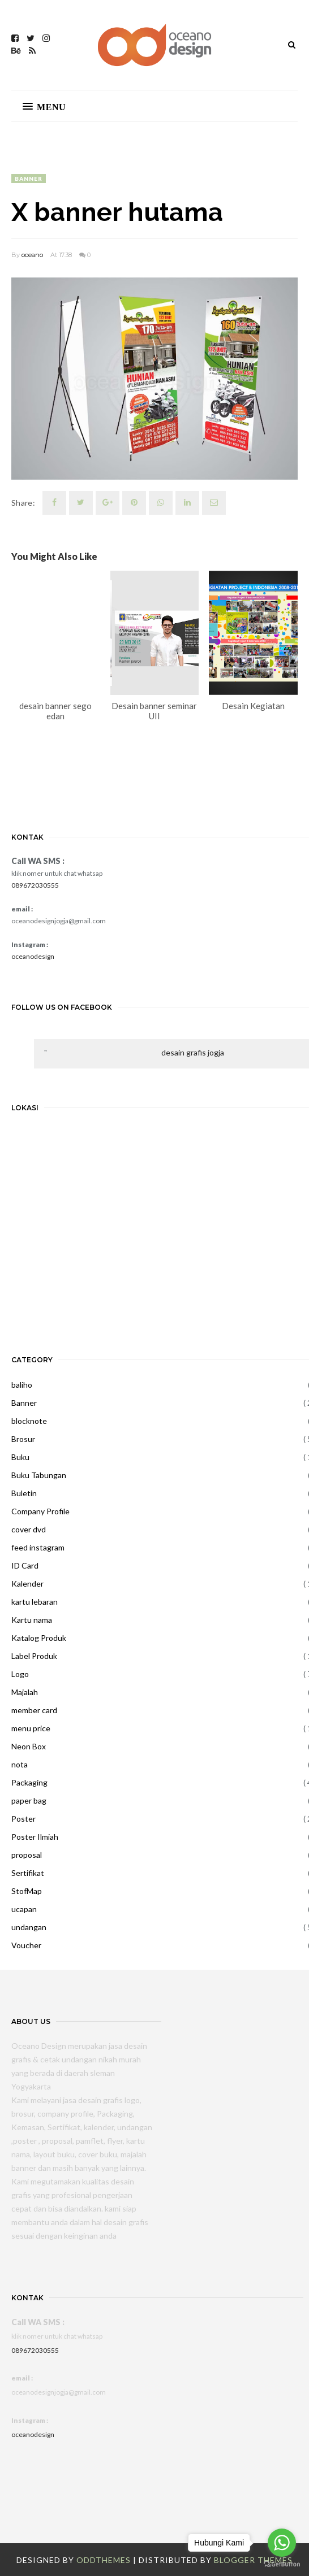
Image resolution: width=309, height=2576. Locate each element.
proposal (26, 1855)
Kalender (27, 1583)
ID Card (24, 1565)
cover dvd (28, 1529)
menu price (30, 1728)
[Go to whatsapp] (282, 2543)
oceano (32, 255)
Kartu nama (31, 1619)
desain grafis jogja (192, 1052)
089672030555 (35, 885)
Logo (20, 1674)
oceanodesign (32, 956)
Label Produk (34, 1656)
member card (34, 1710)
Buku (20, 1457)
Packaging (29, 1782)
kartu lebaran (34, 1601)
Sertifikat (27, 1873)
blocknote (29, 1421)
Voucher (26, 1945)
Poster (23, 1818)
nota (19, 1764)
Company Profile (40, 1511)
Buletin (24, 1493)
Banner (28, 178)
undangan (28, 1927)
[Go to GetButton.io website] (282, 2564)
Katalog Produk (38, 1638)
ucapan (24, 1909)
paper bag (28, 1800)
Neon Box (28, 1746)
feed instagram (38, 1547)
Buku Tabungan (38, 1475)
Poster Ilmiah (34, 1836)
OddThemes (103, 2560)
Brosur (23, 1439)
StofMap (26, 1891)
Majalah (24, 1692)
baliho (21, 1384)
